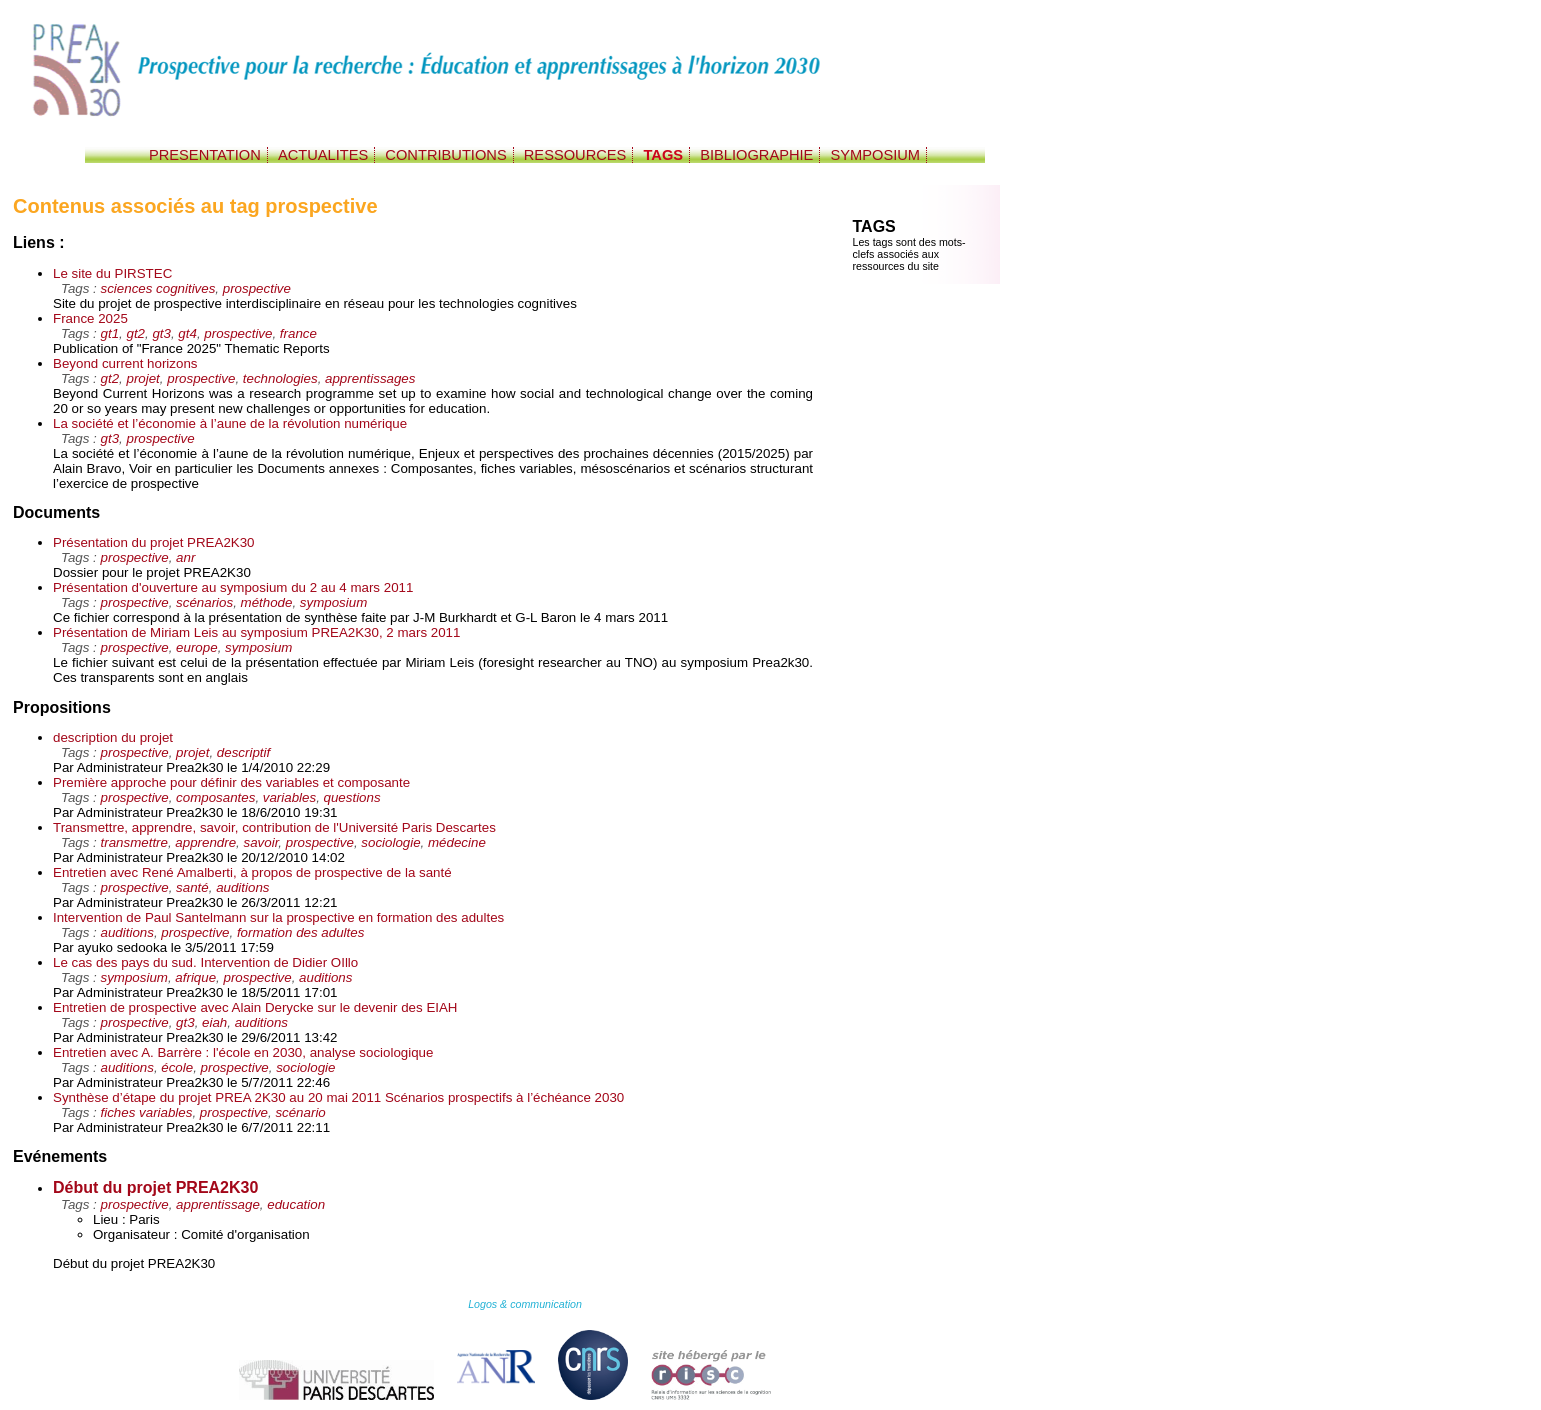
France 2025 (90, 318)
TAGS (663, 155)
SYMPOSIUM (875, 155)
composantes (215, 797)
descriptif (243, 752)
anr (185, 557)
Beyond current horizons (125, 363)
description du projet (113, 737)
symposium (333, 602)
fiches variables (147, 1112)
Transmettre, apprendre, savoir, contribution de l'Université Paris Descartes (274, 827)
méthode (267, 602)
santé (192, 887)
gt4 (187, 333)
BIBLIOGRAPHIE (756, 155)
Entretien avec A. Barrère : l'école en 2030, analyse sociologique (243, 1052)
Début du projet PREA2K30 (155, 1187)
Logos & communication (525, 1304)
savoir (261, 842)
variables (289, 797)
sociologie (390, 842)
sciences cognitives (158, 288)
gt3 (161, 333)
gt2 (135, 333)
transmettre (134, 842)
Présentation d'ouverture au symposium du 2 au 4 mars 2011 (233, 587)
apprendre (205, 842)
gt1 (110, 333)
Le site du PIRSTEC (112, 273)
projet (142, 378)
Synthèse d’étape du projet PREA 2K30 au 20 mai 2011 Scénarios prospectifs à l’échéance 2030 (338, 1097)
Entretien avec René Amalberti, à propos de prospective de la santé (252, 872)
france (298, 333)
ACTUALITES (323, 155)
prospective (257, 288)
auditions (242, 887)
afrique (195, 977)
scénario (300, 1112)
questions (352, 797)
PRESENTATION (205, 155)
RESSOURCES (575, 155)
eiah (214, 1022)
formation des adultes (300, 932)
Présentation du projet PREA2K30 (154, 542)
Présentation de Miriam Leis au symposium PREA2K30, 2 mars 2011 (256, 632)
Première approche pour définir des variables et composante (231, 782)
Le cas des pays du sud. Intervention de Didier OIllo (205, 962)
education (296, 1204)
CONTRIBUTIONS (445, 155)
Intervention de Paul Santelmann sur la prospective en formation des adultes (278, 917)
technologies (280, 378)
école (177, 1067)
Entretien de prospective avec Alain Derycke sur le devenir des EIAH (255, 1007)
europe (197, 647)
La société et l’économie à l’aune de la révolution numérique (230, 423)
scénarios (204, 602)
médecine (457, 842)
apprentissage (218, 1204)
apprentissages (370, 378)
